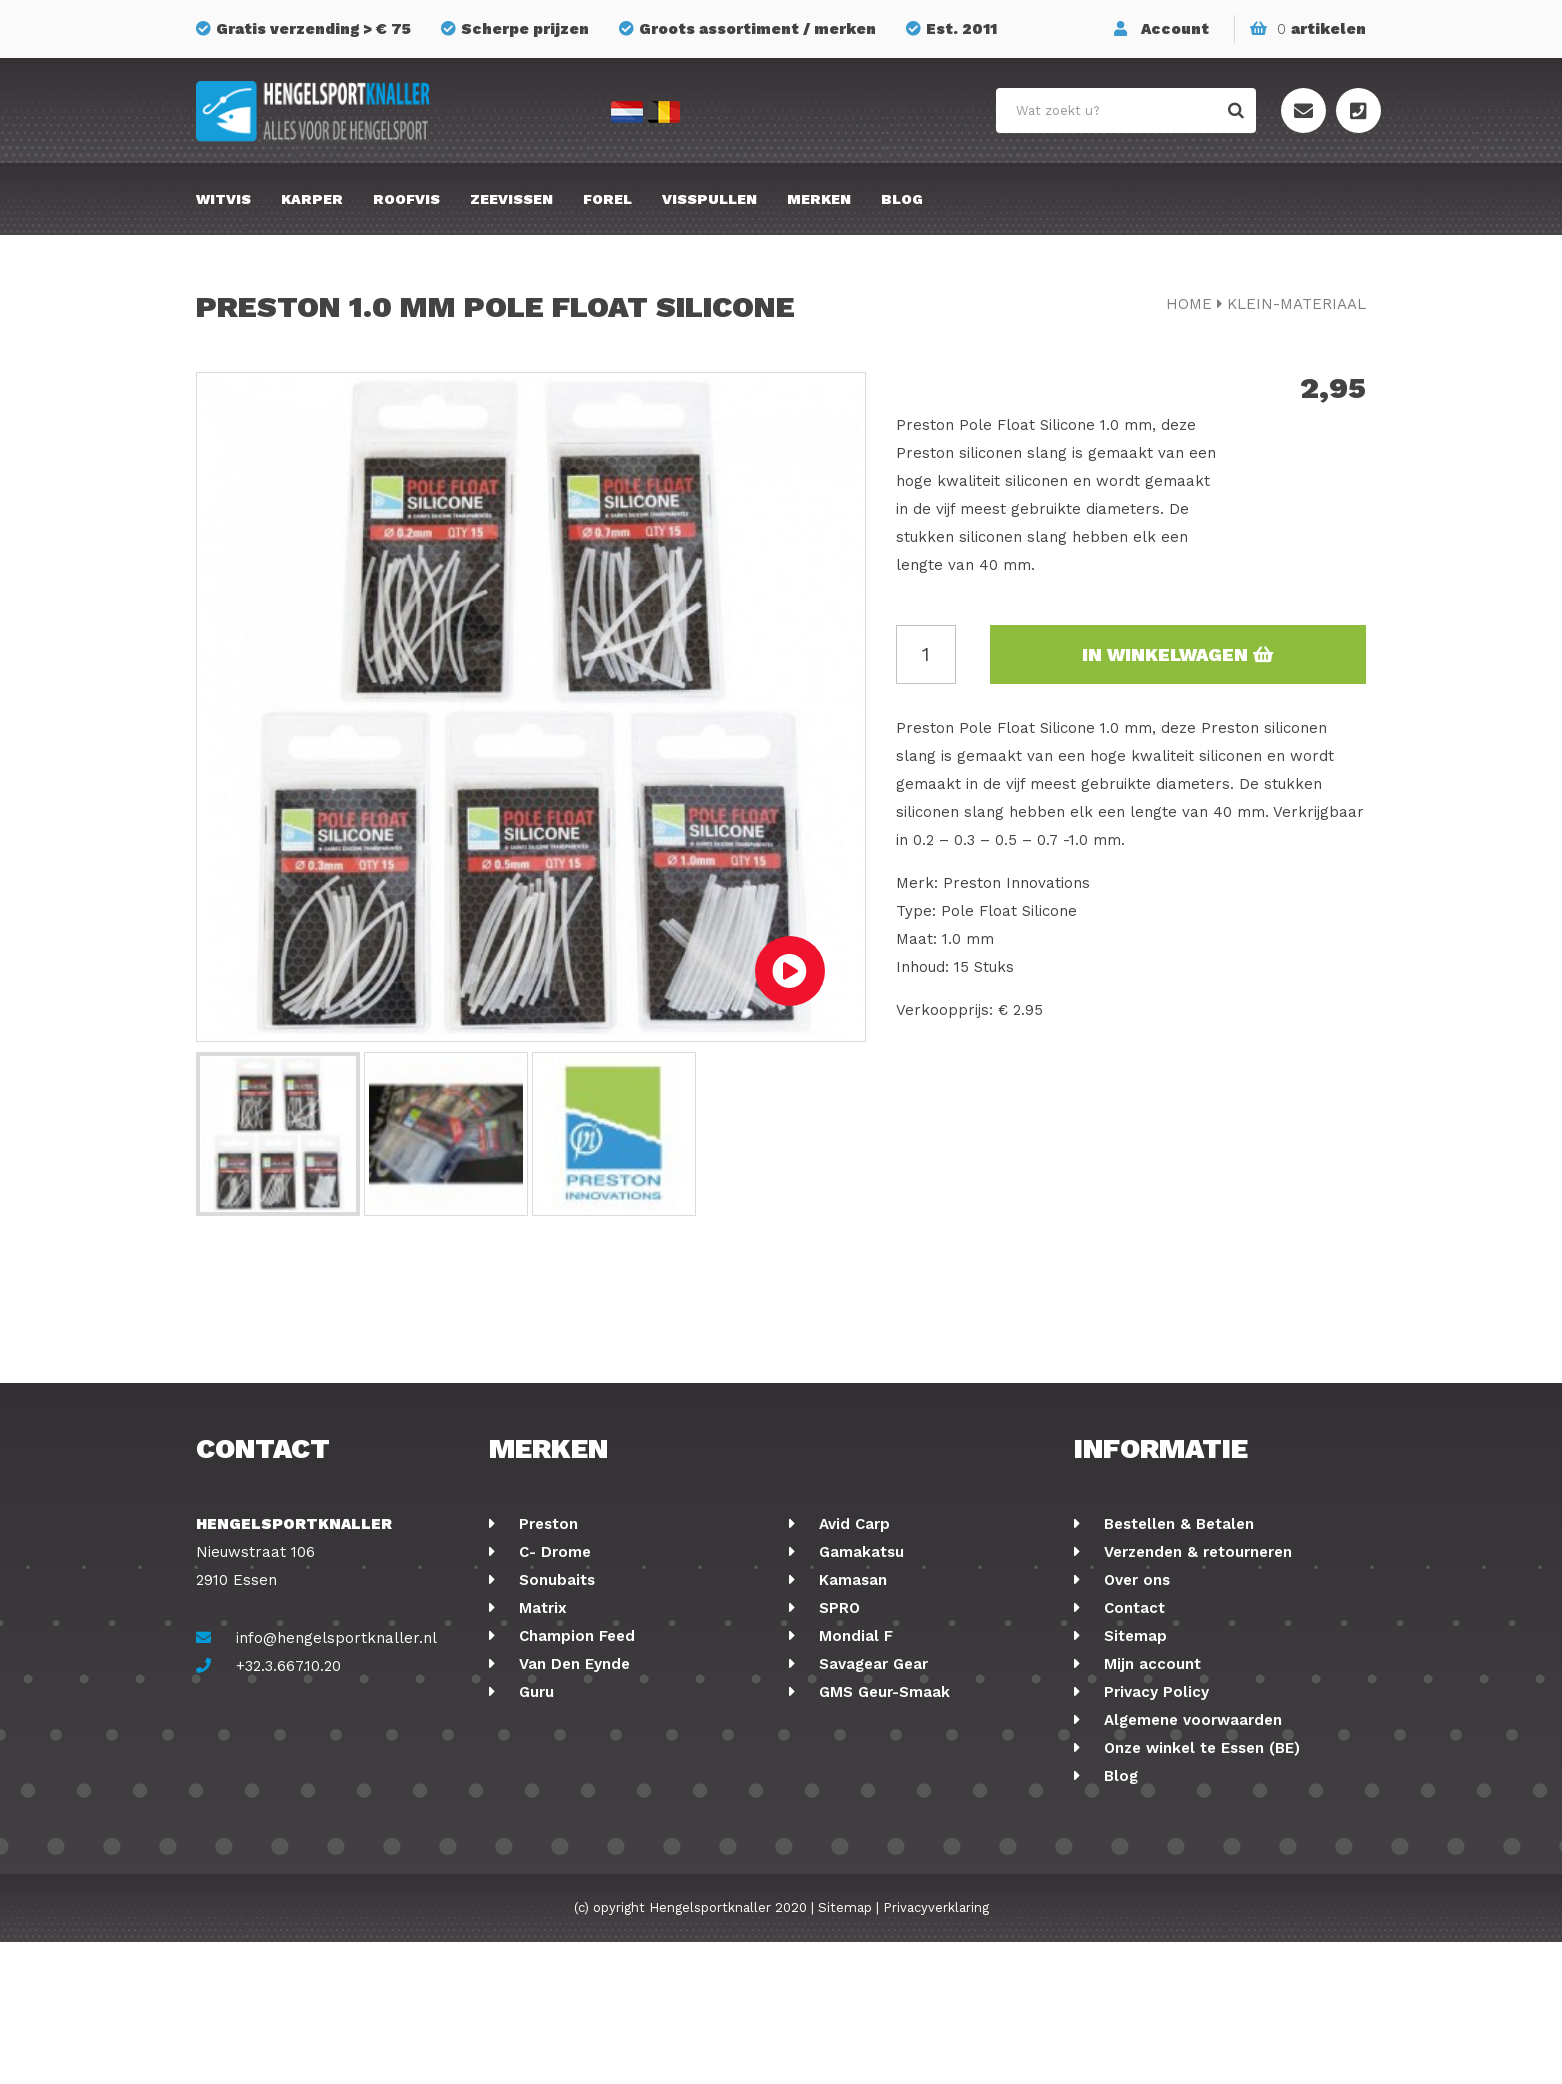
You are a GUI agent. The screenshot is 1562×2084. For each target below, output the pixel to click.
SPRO (837, 1608)
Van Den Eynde (572, 1664)
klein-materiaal (1296, 304)
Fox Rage (551, 1720)
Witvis (223, 199)
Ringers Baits (565, 1748)
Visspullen (709, 199)
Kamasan (850, 1580)
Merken (819, 199)
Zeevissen (511, 199)
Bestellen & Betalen (1176, 1524)
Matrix (540, 1608)
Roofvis (406, 199)
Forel (607, 199)
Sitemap (1133, 1636)
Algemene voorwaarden (1190, 1720)
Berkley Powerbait (886, 1804)
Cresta (541, 1776)
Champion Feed (574, 1636)
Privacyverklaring (936, 2049)
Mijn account (1150, 1664)
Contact (1132, 1608)
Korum (540, 1832)
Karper (312, 199)
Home (1189, 304)
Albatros (849, 1748)
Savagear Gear (871, 1664)
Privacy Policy (1154, 1692)
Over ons (1134, 1580)
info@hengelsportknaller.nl (336, 1638)
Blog (902, 199)
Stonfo (543, 1804)
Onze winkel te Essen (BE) (1199, 1748)
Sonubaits (554, 1580)
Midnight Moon (872, 1776)
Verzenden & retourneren (1195, 1552)
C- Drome (552, 1552)
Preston (546, 1524)
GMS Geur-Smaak (882, 1692)
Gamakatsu (859, 1552)
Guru (534, 1692)
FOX (831, 1720)
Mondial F (853, 1636)
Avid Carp (852, 1524)
